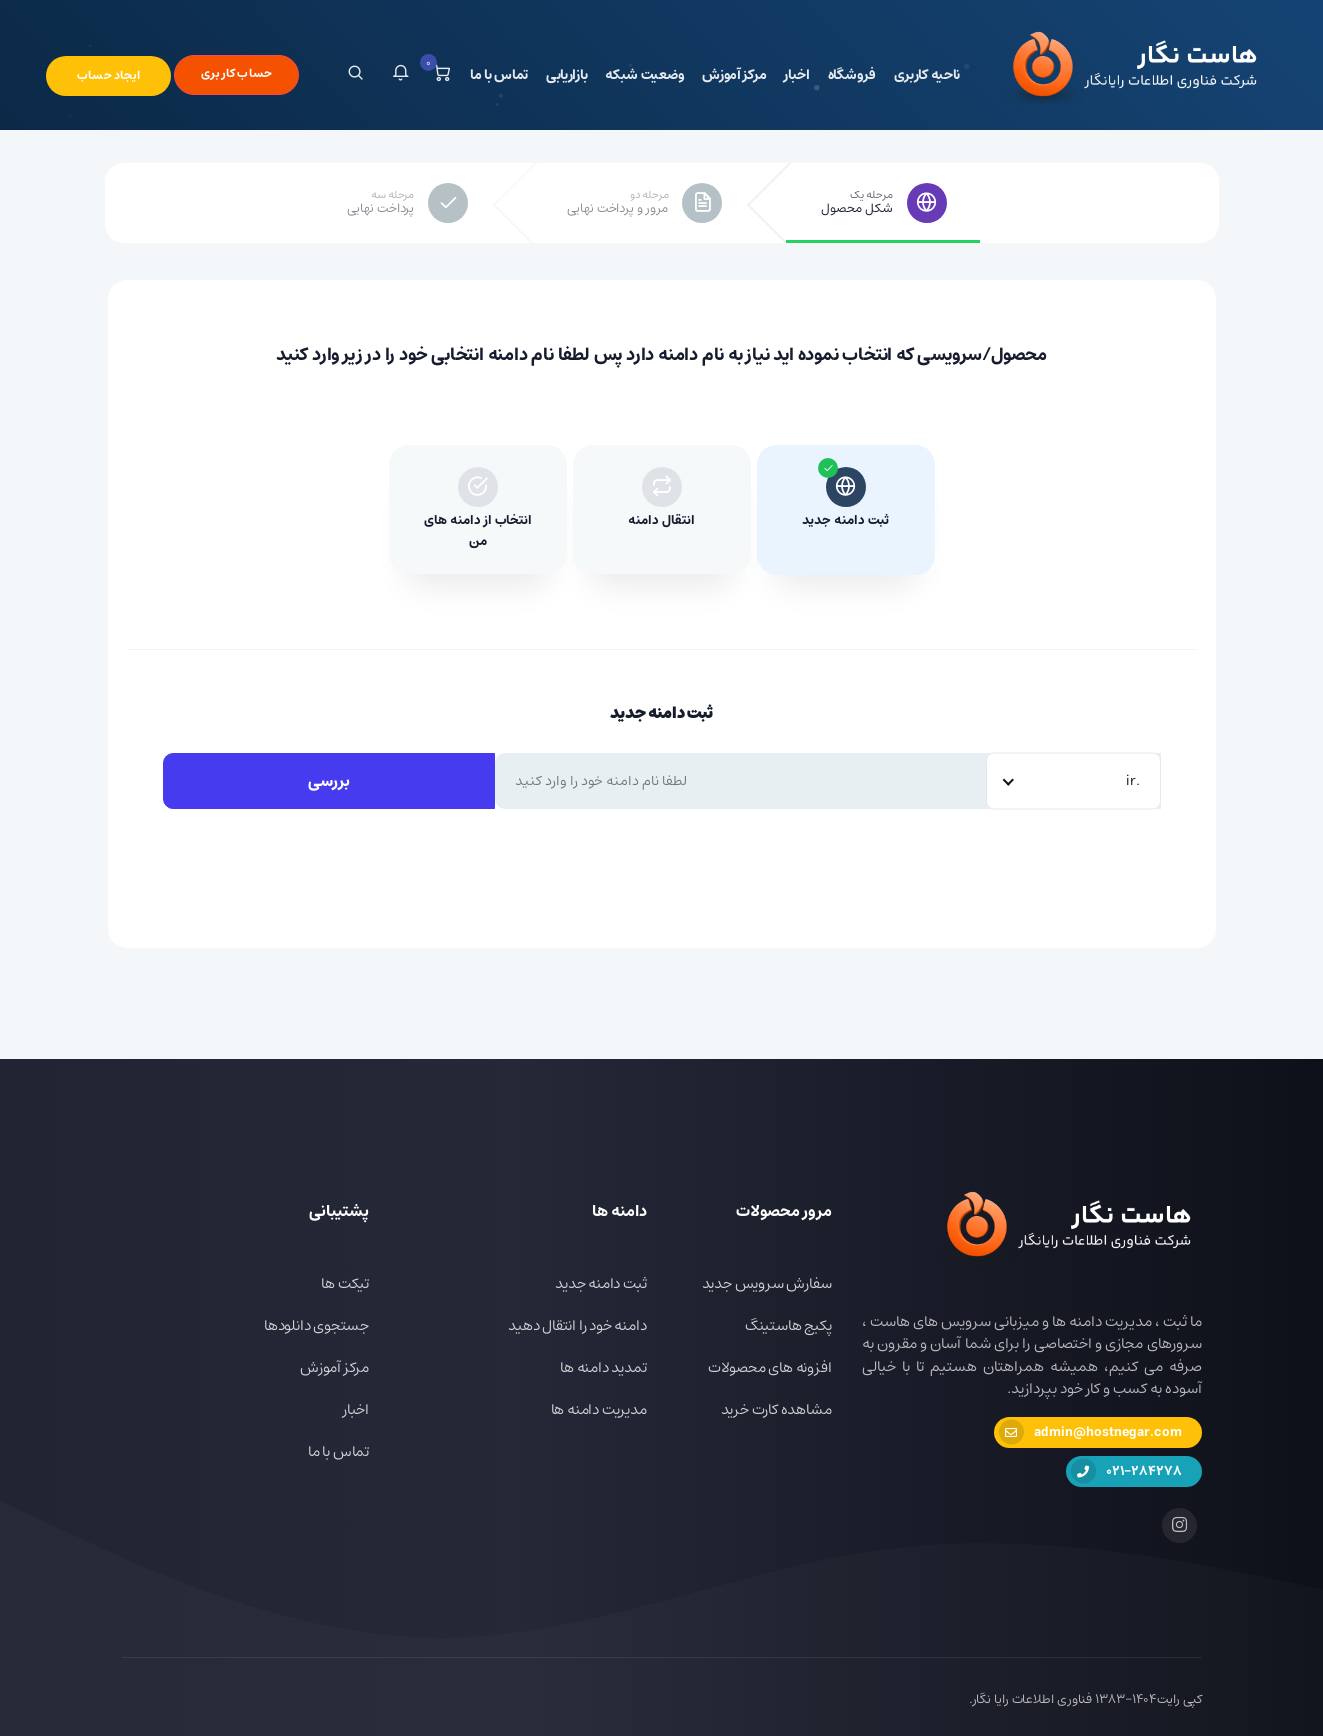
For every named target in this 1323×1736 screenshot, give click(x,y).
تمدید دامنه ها (603, 1367)
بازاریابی (566, 75)
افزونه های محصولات (770, 1367)
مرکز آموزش (734, 75)
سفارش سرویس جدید (767, 1283)
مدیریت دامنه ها (599, 1409)
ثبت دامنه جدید (600, 1283)
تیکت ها (345, 1283)
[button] (400, 75)
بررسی (329, 781)
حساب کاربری (236, 73)
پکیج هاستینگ (788, 1325)
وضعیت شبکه (644, 75)
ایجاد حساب (108, 75)
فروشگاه (852, 75)
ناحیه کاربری (927, 75)
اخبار (797, 75)
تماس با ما (499, 75)
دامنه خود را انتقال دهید (577, 1325)
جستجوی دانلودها (316, 1325)
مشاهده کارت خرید (776, 1409)
